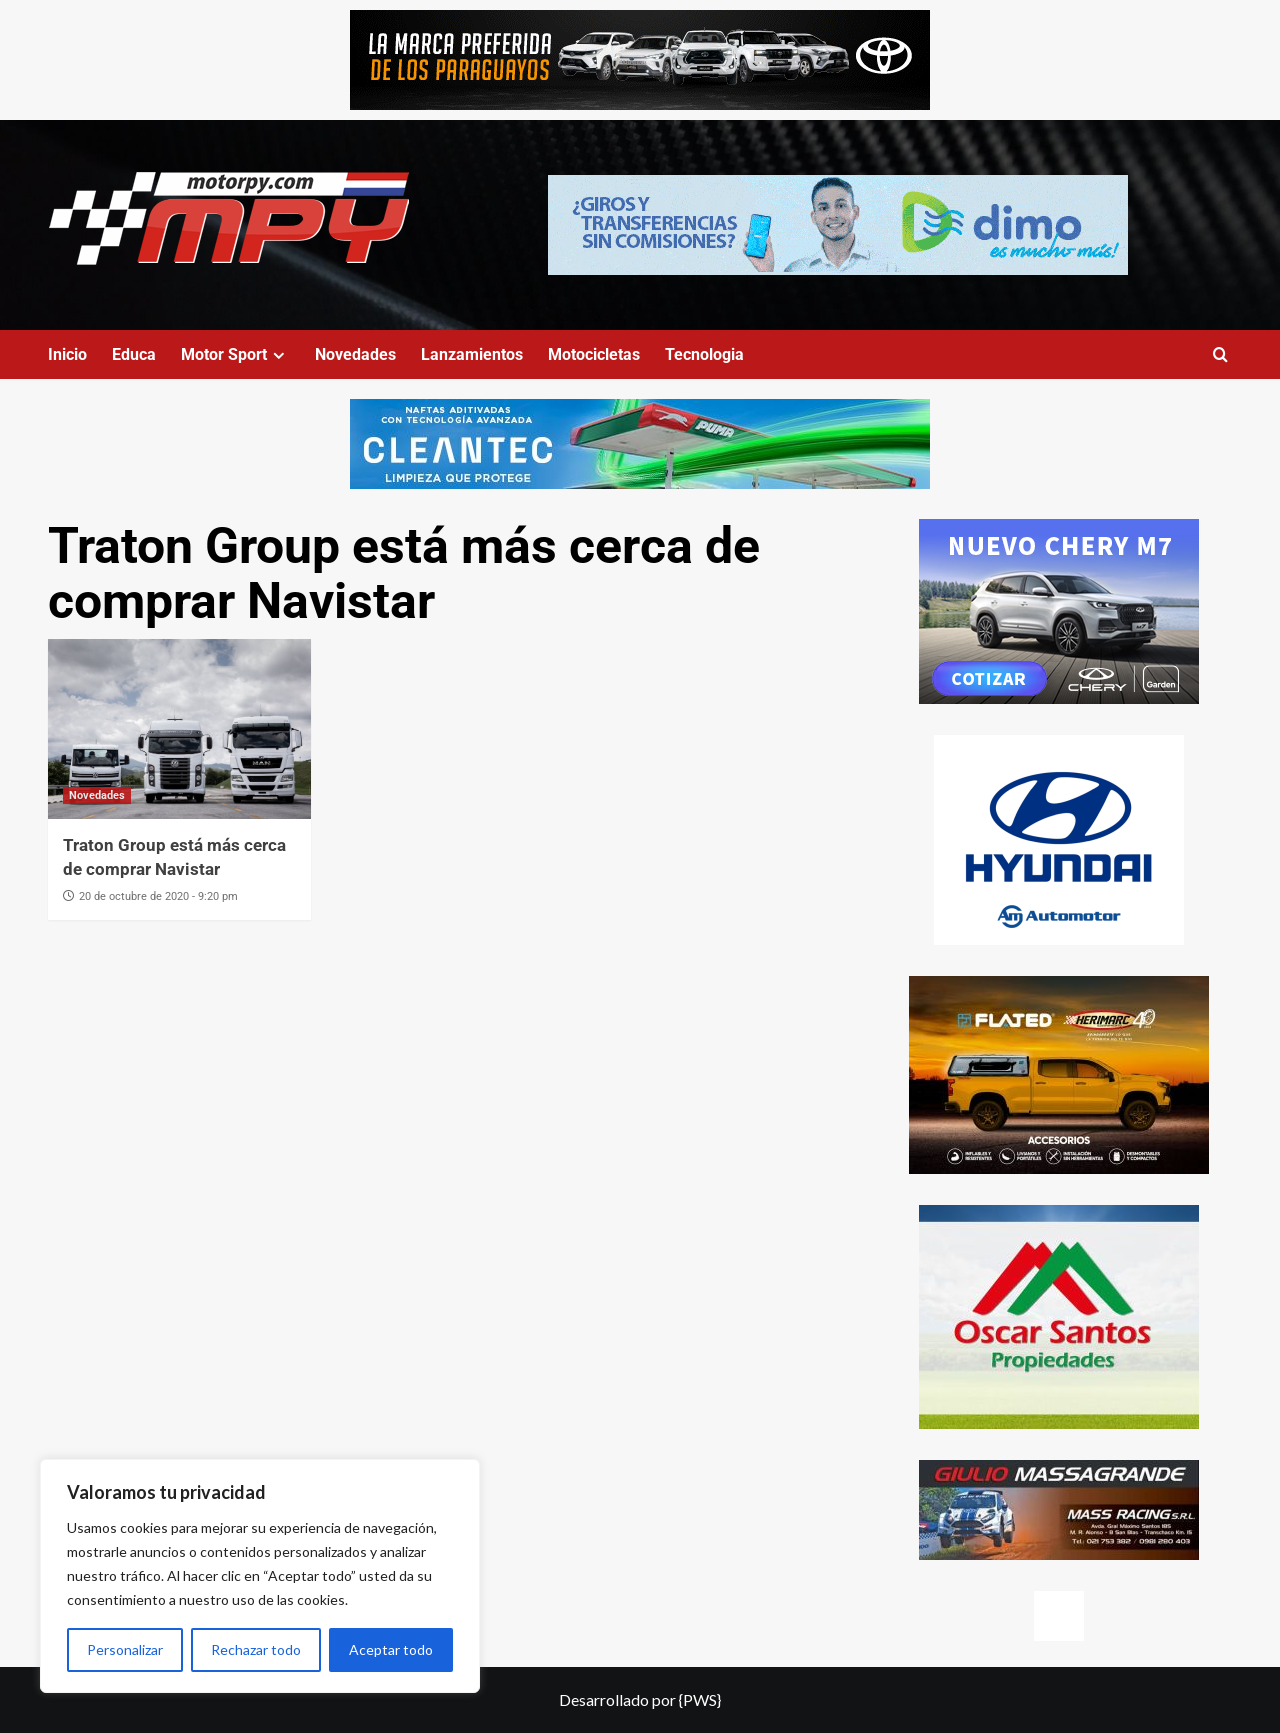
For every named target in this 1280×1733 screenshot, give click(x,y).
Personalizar (125, 1649)
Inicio (67, 354)
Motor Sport (235, 354)
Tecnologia (704, 354)
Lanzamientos (472, 354)
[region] (260, 1576)
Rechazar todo (256, 1649)
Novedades (355, 354)
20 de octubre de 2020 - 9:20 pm (158, 896)
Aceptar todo (391, 1649)
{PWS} (700, 1699)
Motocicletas (594, 354)
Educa (134, 354)
